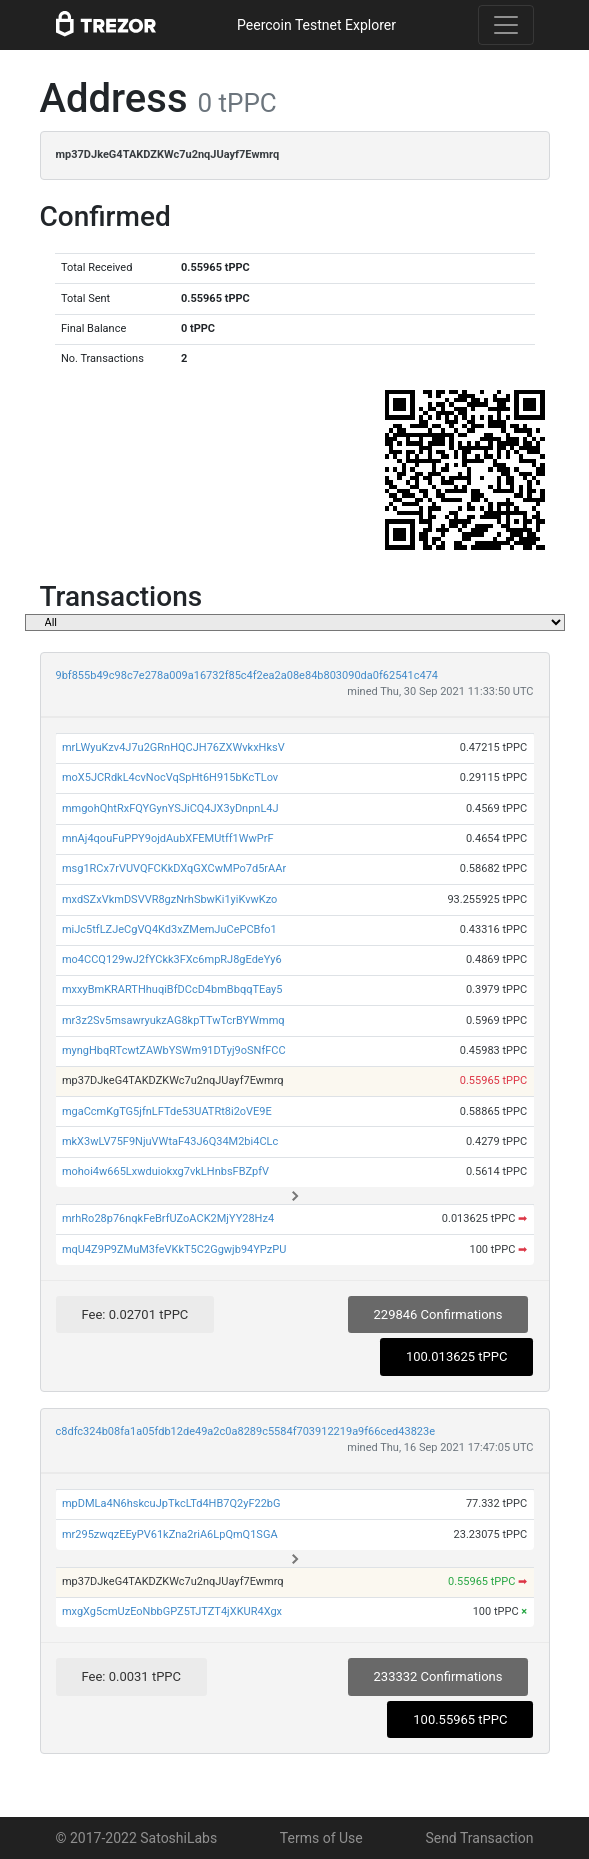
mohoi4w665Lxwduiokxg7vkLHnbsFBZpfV (165, 1171)
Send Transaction (479, 1838)
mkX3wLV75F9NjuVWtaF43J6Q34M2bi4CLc (170, 1141)
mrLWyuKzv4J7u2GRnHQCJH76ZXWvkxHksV (173, 747)
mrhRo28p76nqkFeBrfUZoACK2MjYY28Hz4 (168, 1218)
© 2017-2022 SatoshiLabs (137, 1838)
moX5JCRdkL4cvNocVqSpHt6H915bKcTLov (170, 777)
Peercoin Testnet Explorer (316, 25)
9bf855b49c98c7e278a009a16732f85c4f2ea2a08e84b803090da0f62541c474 (247, 675)
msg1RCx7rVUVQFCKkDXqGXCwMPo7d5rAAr (174, 868)
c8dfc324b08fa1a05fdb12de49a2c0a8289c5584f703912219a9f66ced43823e (246, 1431)
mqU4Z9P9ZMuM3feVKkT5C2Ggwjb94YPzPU (174, 1249)
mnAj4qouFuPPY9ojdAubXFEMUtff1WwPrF (168, 838)
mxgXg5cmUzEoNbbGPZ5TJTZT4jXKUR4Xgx (172, 1611)
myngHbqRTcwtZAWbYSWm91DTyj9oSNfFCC (174, 1050)
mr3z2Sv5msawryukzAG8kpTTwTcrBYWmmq (173, 1020)
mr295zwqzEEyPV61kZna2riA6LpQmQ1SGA (170, 1534)
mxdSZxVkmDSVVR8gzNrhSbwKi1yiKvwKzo (169, 899)
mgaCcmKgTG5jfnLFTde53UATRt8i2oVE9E (167, 1111)
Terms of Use (321, 1838)
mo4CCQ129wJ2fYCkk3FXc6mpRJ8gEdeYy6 (172, 959)
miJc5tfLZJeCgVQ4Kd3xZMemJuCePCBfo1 (169, 929)
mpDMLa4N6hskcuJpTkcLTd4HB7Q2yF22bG (171, 1503)
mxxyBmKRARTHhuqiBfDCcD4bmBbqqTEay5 (172, 989)
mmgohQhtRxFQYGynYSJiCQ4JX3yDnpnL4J (170, 808)
